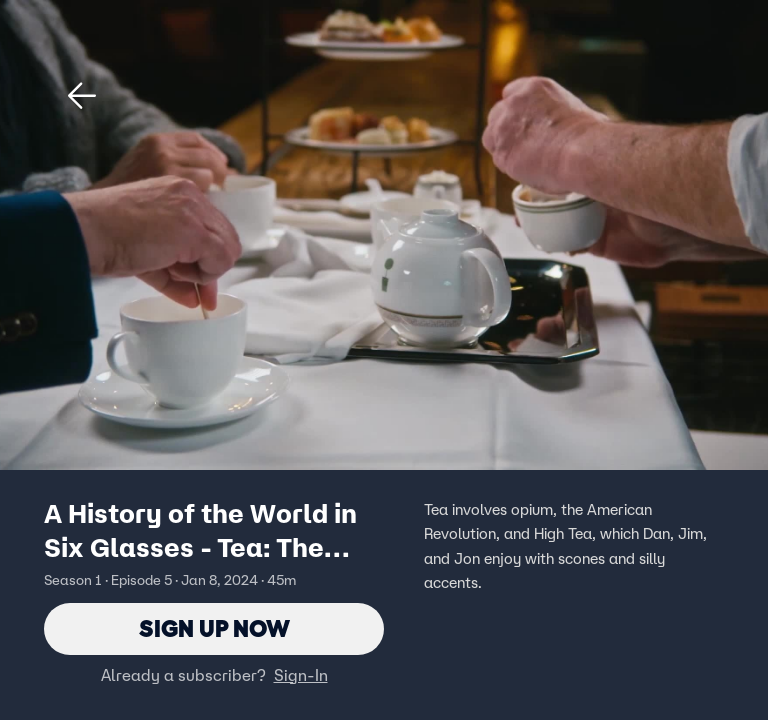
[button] (82, 96)
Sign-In (301, 675)
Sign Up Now (214, 628)
